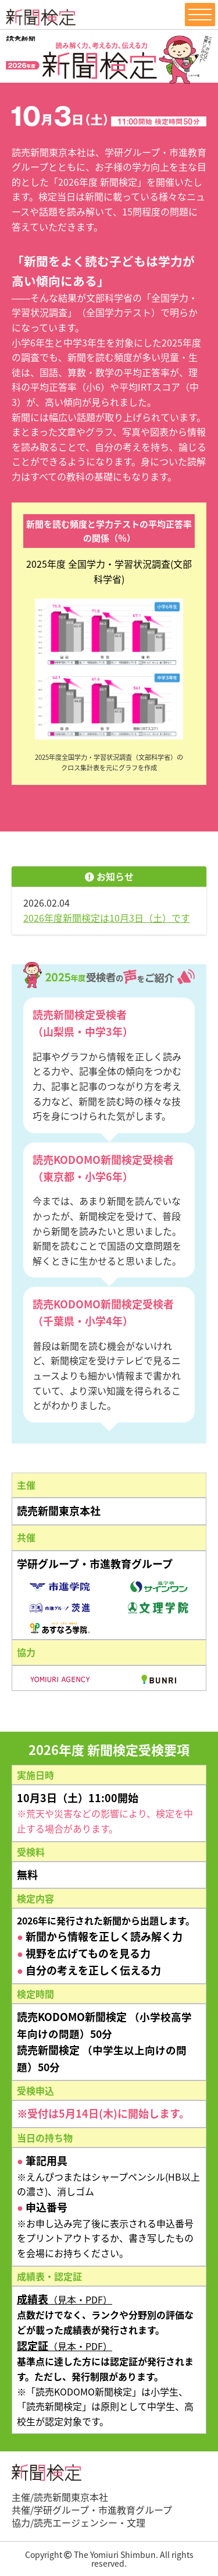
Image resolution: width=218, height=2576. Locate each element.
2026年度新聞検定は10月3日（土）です (106, 918)
